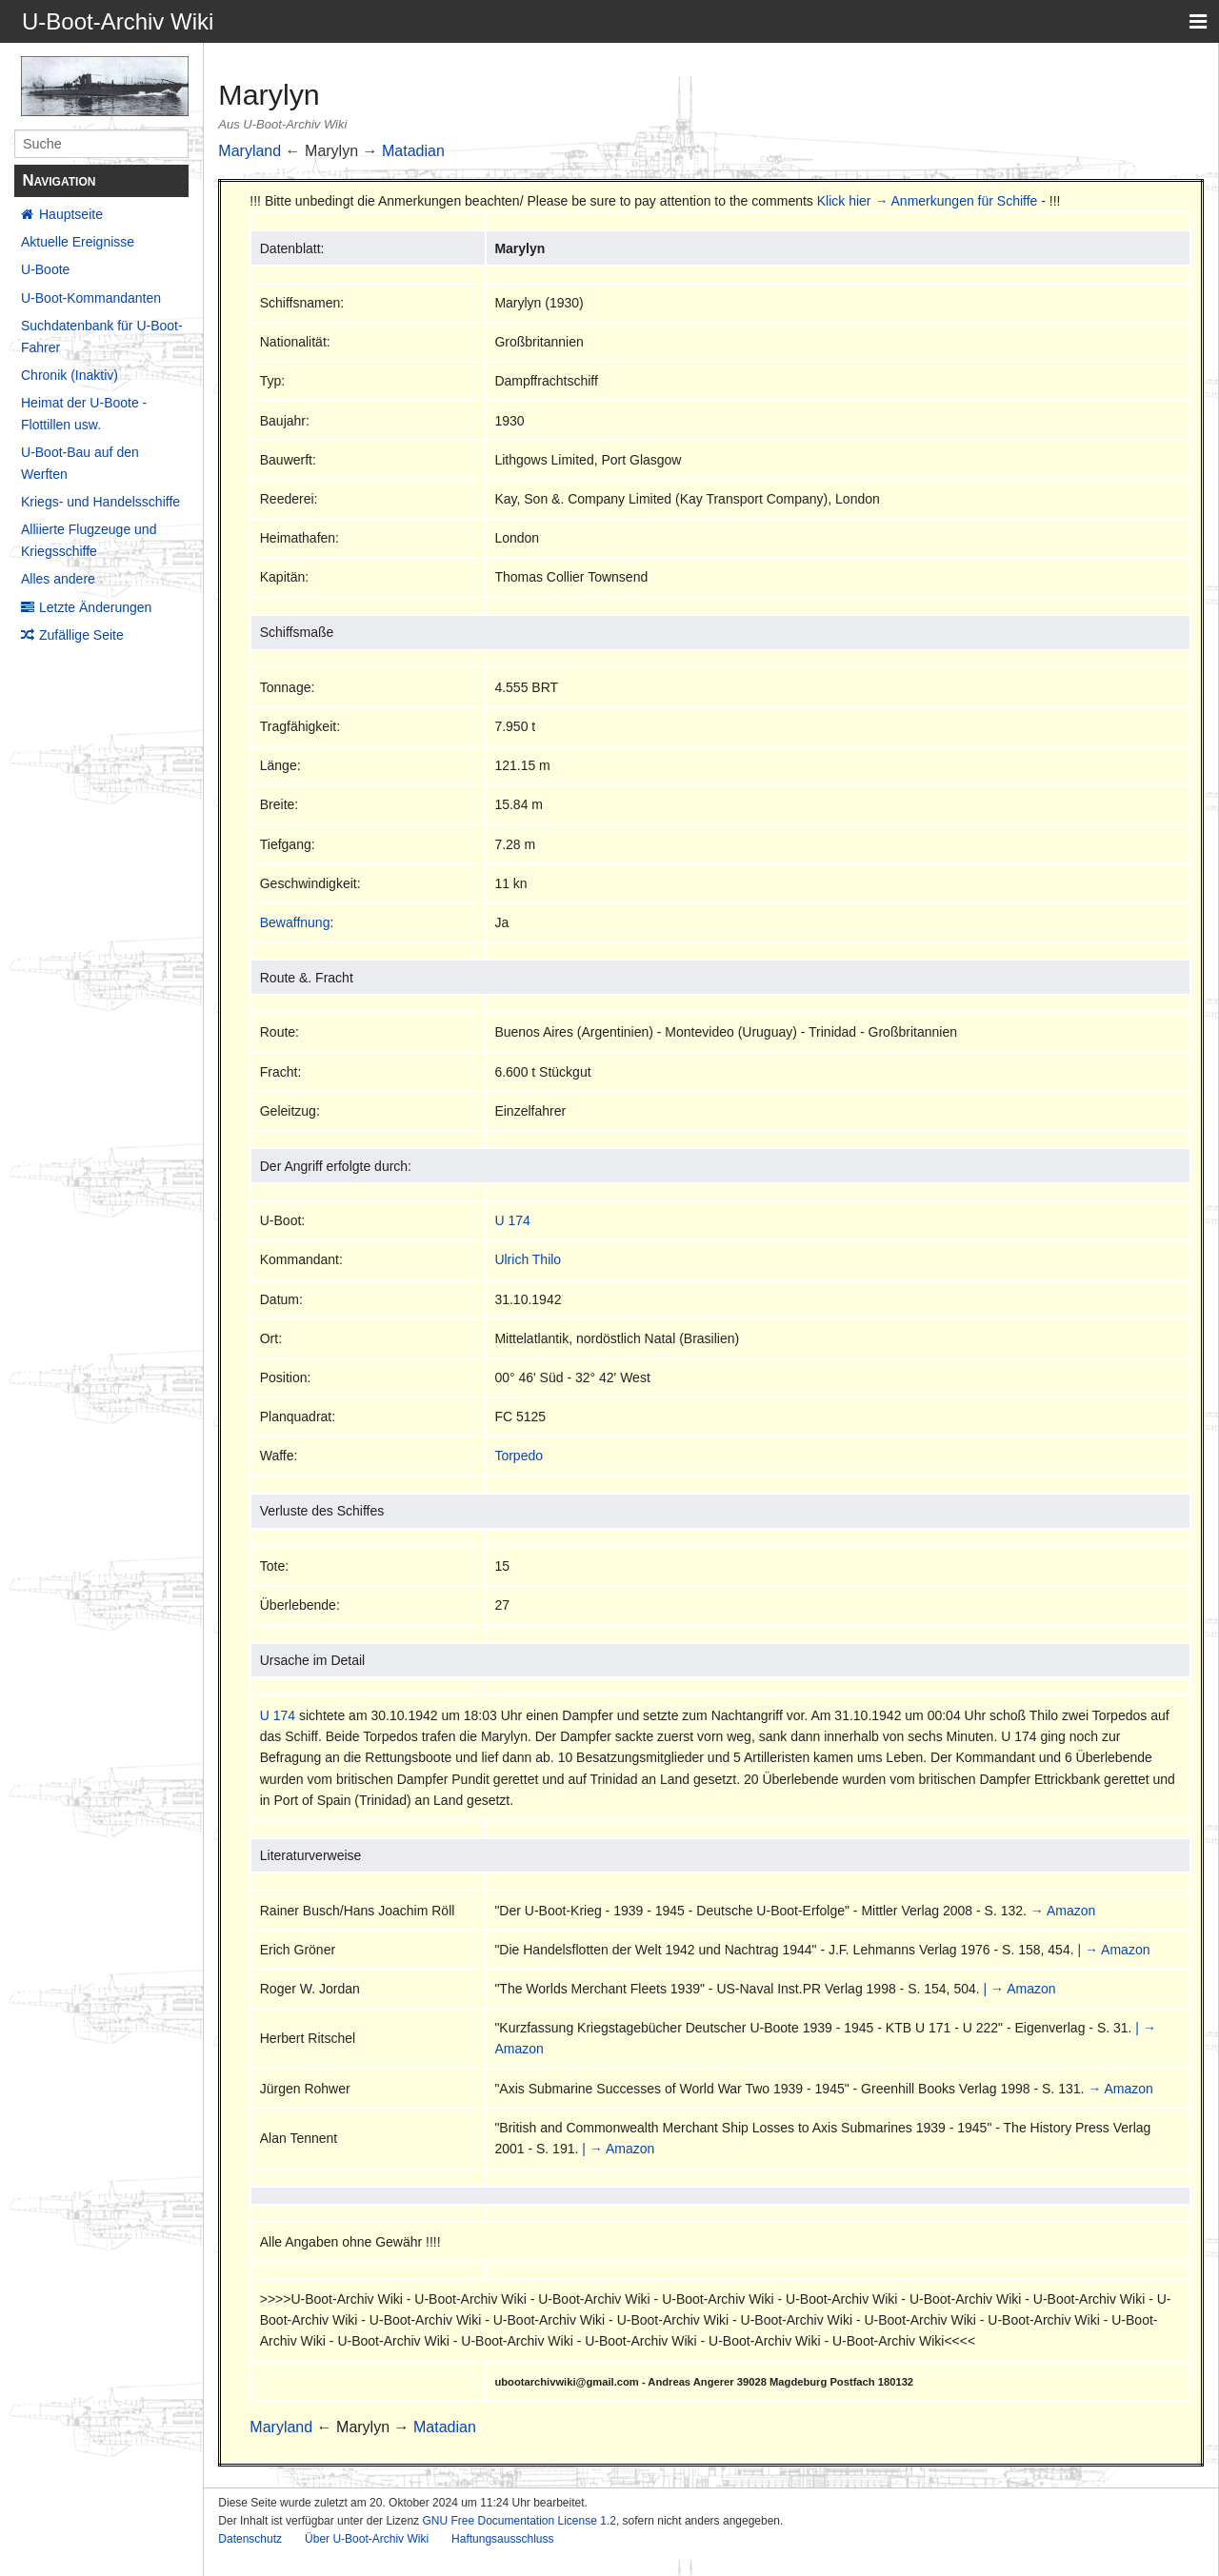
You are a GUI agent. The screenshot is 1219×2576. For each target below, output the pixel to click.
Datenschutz (250, 2539)
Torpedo (518, 1455)
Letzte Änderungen (95, 607)
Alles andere (58, 578)
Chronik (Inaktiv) (69, 375)
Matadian (413, 151)
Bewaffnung (295, 922)
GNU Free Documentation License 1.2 (518, 2520)
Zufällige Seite (81, 635)
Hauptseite (71, 214)
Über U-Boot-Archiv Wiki (367, 2539)
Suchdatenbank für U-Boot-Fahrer (102, 336)
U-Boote (45, 269)
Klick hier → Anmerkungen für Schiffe (927, 200)
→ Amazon (1062, 1910)
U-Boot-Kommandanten (91, 298)
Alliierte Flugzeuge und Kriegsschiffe (88, 540)
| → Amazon (1113, 1949)
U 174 (512, 1220)
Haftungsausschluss (502, 2539)
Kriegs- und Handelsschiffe (100, 501)
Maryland (249, 151)
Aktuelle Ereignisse (77, 241)
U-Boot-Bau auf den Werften (80, 463)
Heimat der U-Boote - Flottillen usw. (84, 413)
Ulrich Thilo (527, 1259)
